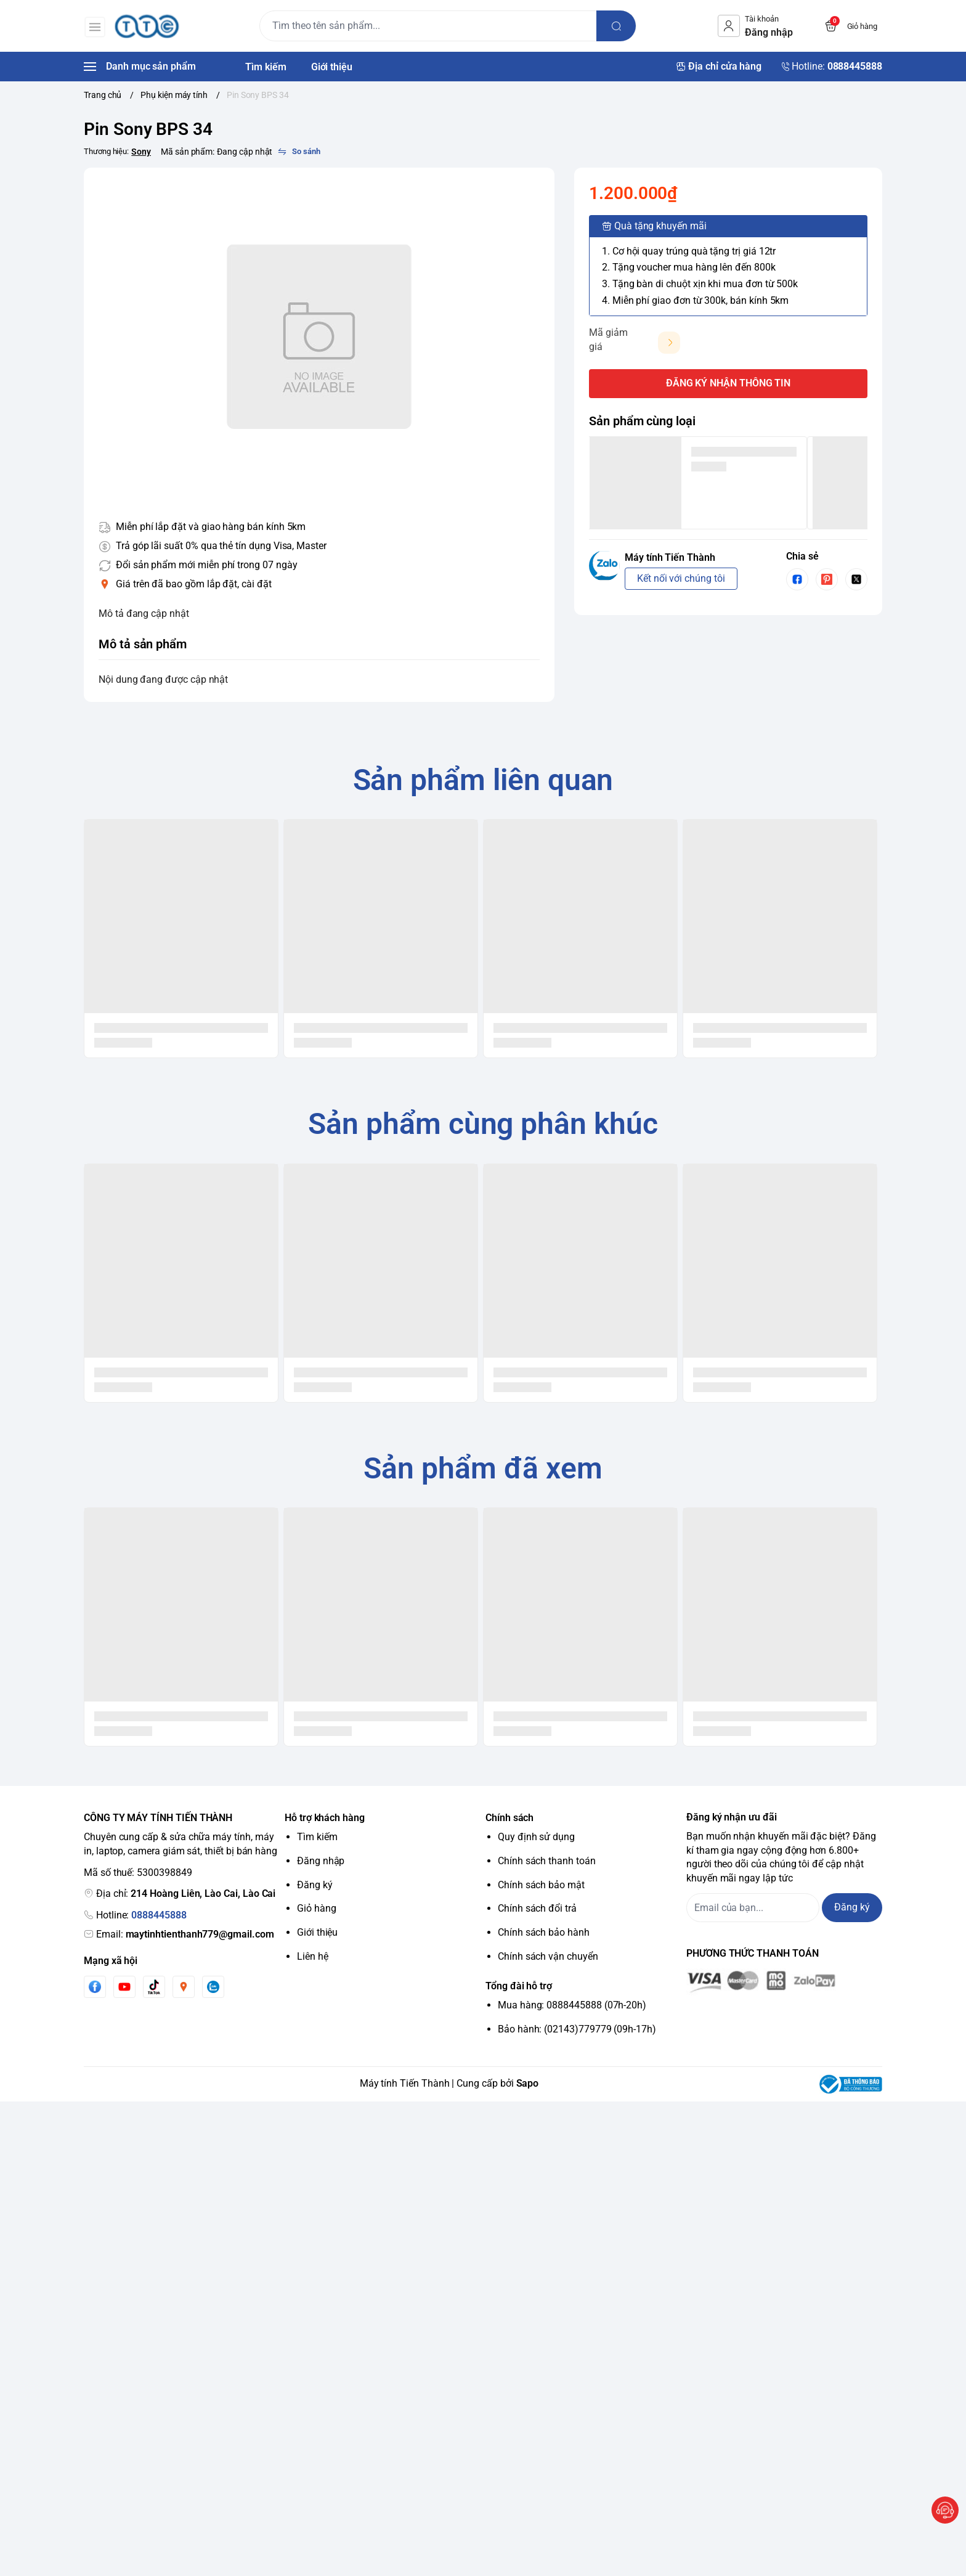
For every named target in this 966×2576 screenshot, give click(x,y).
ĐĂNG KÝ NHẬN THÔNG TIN (728, 383)
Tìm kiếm (317, 1837)
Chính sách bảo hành (544, 1932)
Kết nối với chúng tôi (681, 578)
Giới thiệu (317, 1932)
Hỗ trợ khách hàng (325, 1818)
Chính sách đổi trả (537, 1908)
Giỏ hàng (316, 1908)
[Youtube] (124, 1987)
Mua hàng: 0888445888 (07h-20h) (572, 2005)
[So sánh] (298, 151)
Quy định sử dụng (536, 1837)
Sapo (527, 2083)
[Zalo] (213, 1987)
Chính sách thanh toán (547, 1861)
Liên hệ (312, 1956)
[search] (617, 25)
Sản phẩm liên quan (483, 779)
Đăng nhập (320, 1861)
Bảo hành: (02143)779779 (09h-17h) (577, 2029)
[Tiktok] (154, 1986)
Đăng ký (315, 1885)
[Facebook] (95, 1986)
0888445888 (158, 1915)
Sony (141, 152)
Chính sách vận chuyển (548, 1956)
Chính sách (509, 1818)
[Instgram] (183, 1987)
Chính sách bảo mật (541, 1885)
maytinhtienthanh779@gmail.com (200, 1934)
